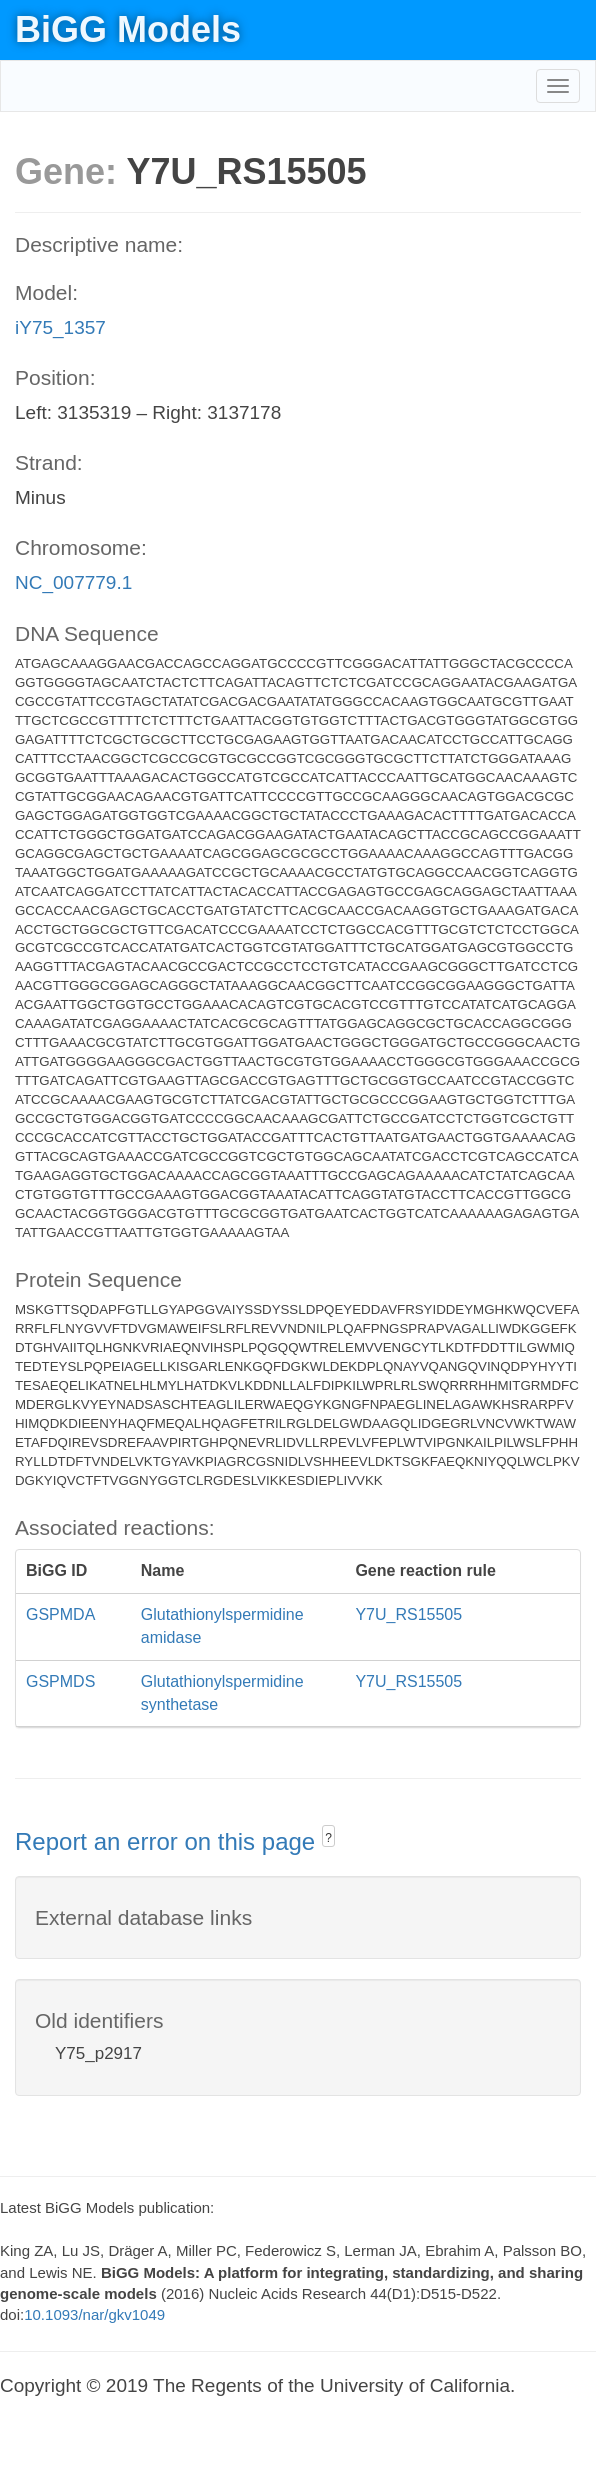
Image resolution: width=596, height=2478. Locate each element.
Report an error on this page (168, 1841)
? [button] (328, 1838)
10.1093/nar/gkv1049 (94, 2314)
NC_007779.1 (73, 582)
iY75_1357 (60, 327)
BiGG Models (128, 29)
